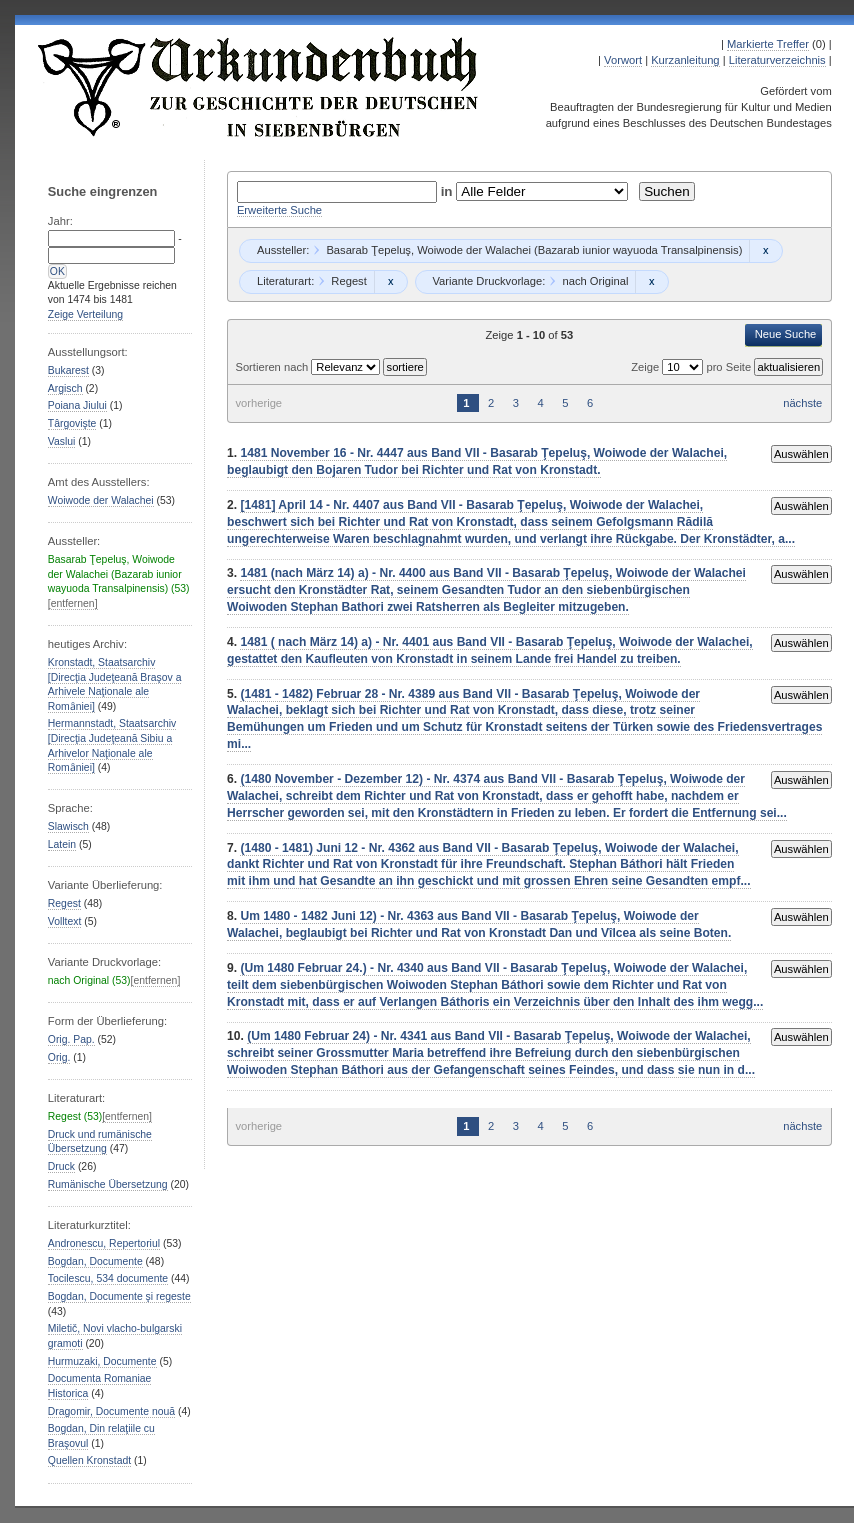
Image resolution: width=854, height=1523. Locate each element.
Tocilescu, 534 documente (108, 1278)
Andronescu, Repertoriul (104, 1243)
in (449, 191)
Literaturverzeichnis (777, 60)
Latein (62, 844)
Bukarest (68, 370)
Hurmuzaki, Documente (102, 1361)
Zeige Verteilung (85, 314)
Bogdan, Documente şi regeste (119, 1296)
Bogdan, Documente (95, 1261)
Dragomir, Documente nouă (111, 1411)
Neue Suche (786, 334)
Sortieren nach (273, 367)
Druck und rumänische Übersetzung (100, 1142)
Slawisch (68, 826)
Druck (61, 1166)
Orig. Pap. (71, 1039)
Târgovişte (72, 423)
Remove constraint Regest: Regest (390, 282)
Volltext (65, 921)
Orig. (59, 1057)
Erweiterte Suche (279, 210)
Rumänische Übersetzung (108, 1184)
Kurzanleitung (685, 60)
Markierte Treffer (768, 44)
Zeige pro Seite (692, 367)
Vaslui (62, 441)
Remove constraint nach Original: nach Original (651, 282)
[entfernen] (73, 603)
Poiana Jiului (77, 405)
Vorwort (623, 60)
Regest (64, 903)
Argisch (65, 388)
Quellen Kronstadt (89, 1460)
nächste (802, 403)
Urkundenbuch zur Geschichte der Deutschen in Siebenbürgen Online (259, 87)
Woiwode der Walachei (101, 500)
